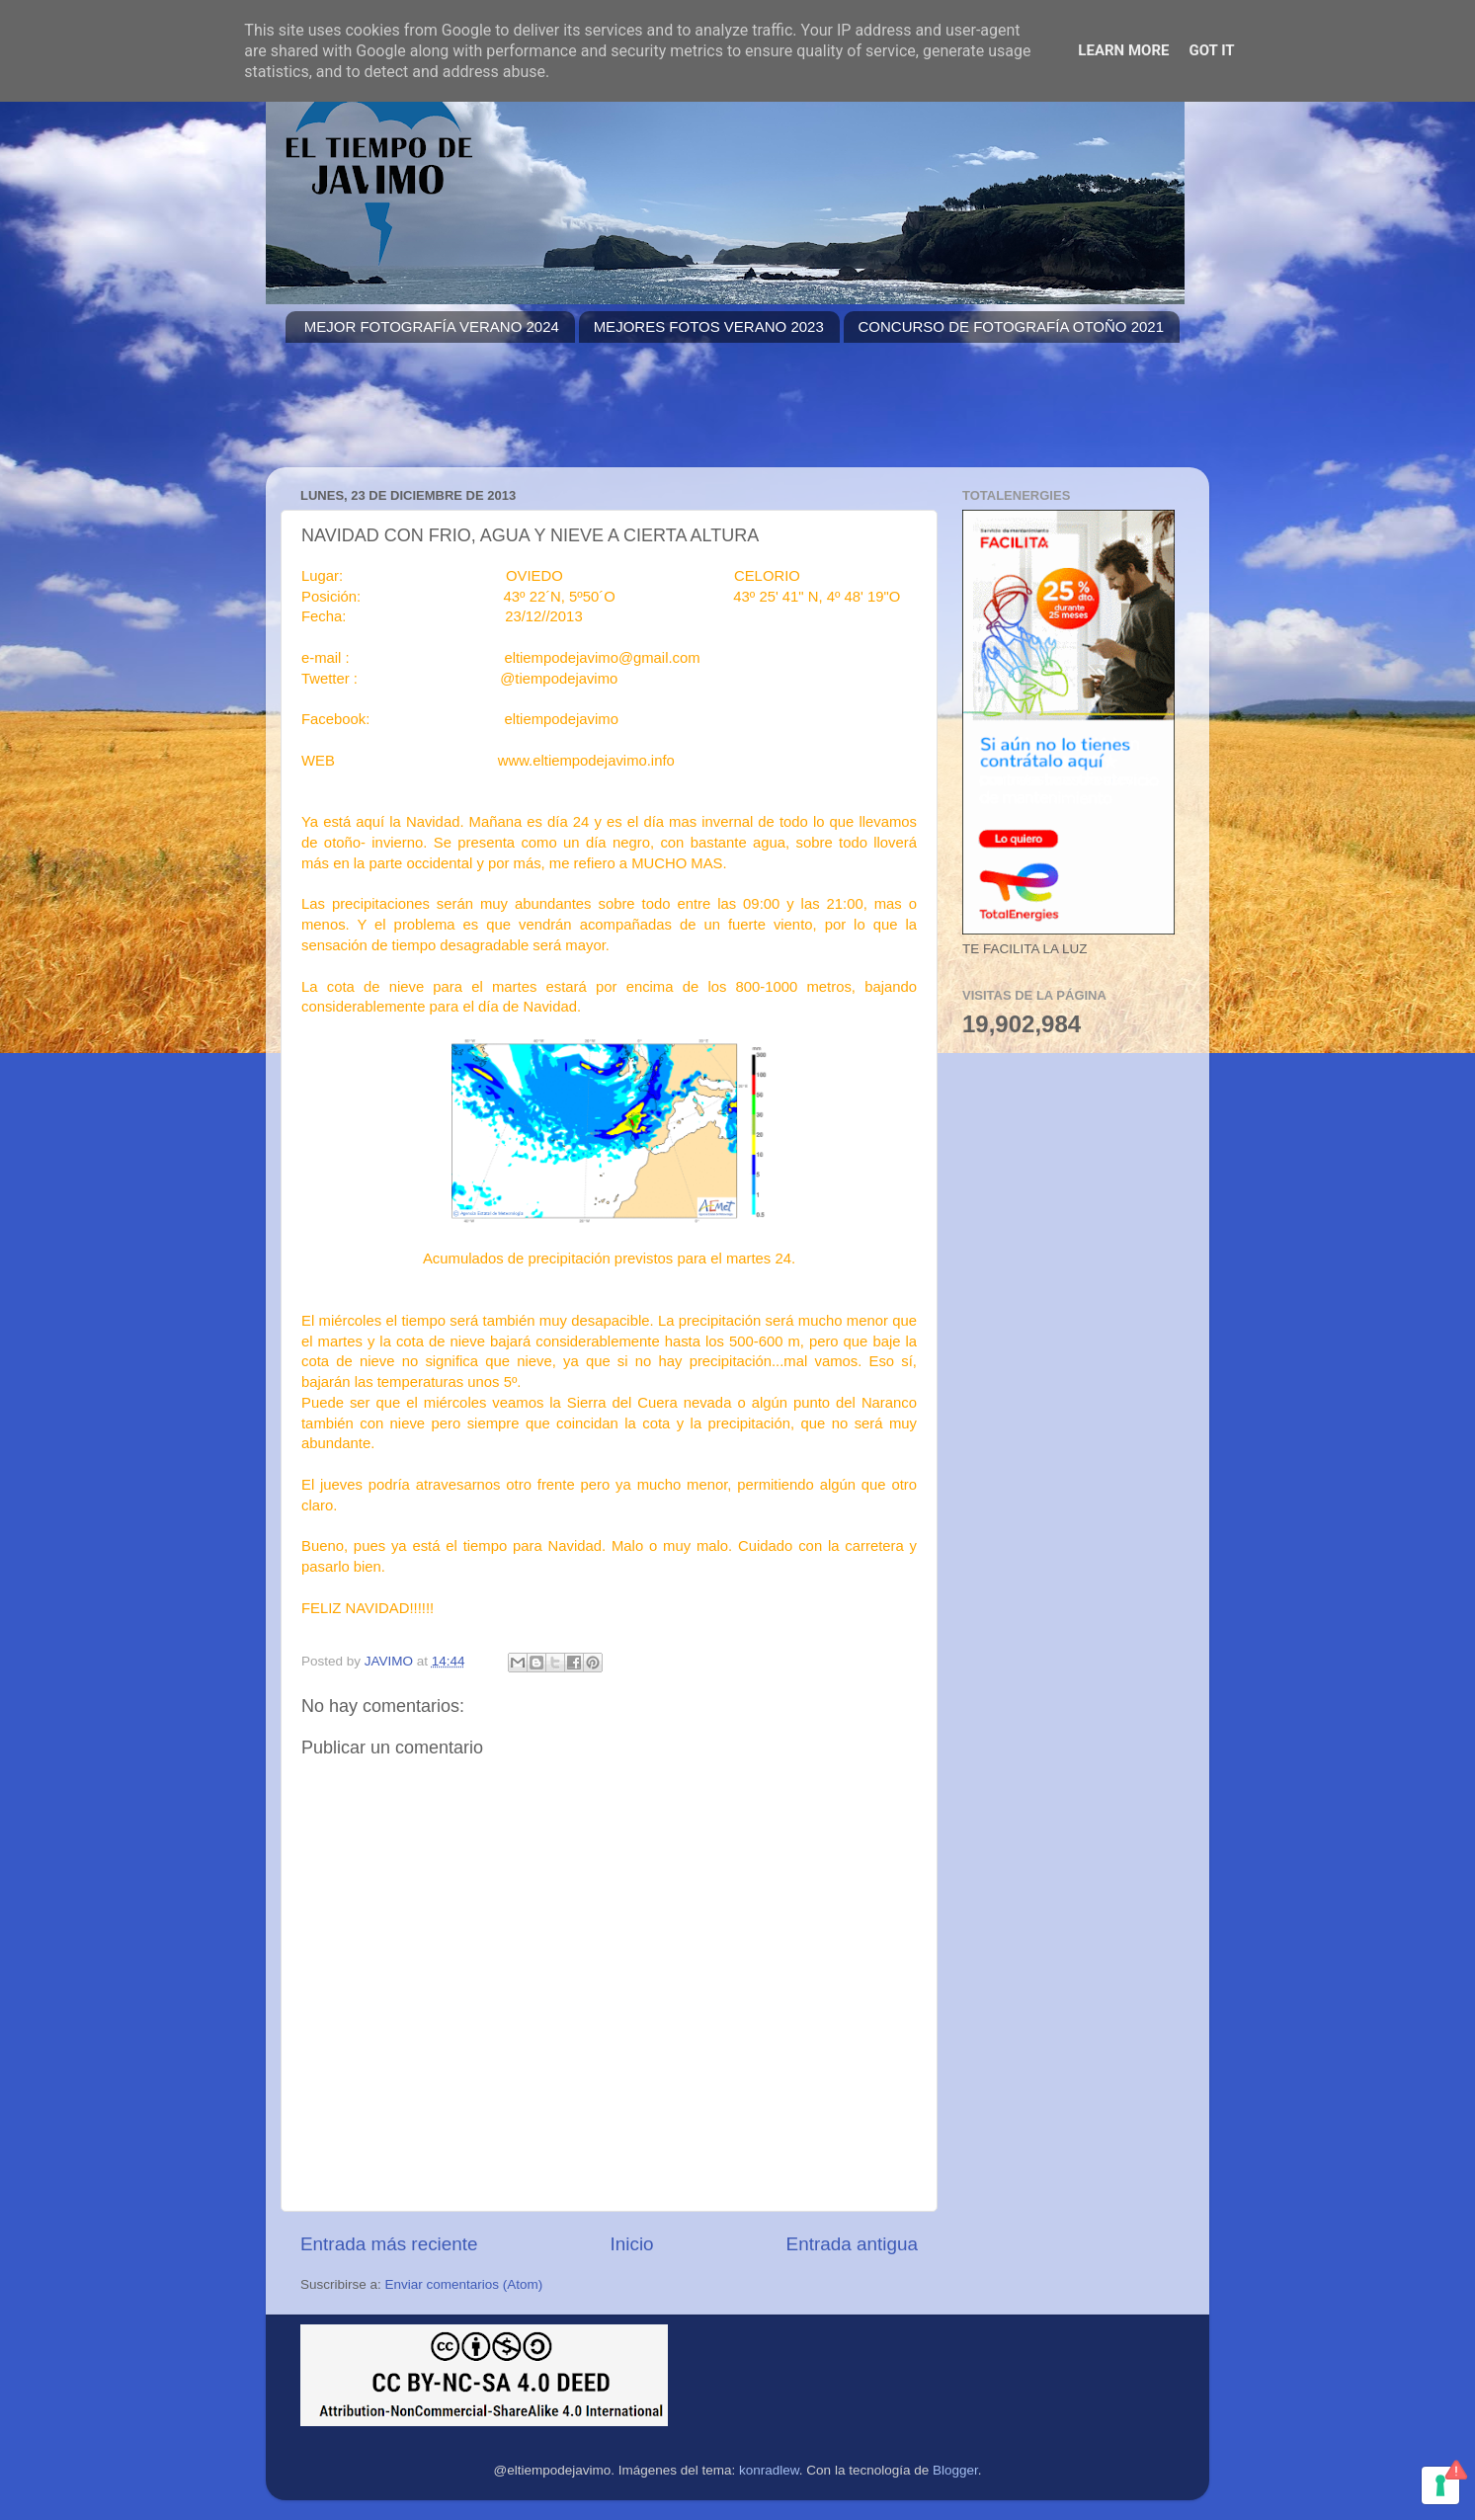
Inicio (632, 2244)
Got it (1211, 50)
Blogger (955, 2470)
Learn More (1123, 50)
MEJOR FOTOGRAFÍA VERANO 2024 (431, 326)
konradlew (769, 2470)
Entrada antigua (852, 2244)
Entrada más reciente (389, 2244)
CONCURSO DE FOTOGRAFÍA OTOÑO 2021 (1012, 326)
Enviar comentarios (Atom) (464, 2284)
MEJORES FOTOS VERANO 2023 (709, 326)
